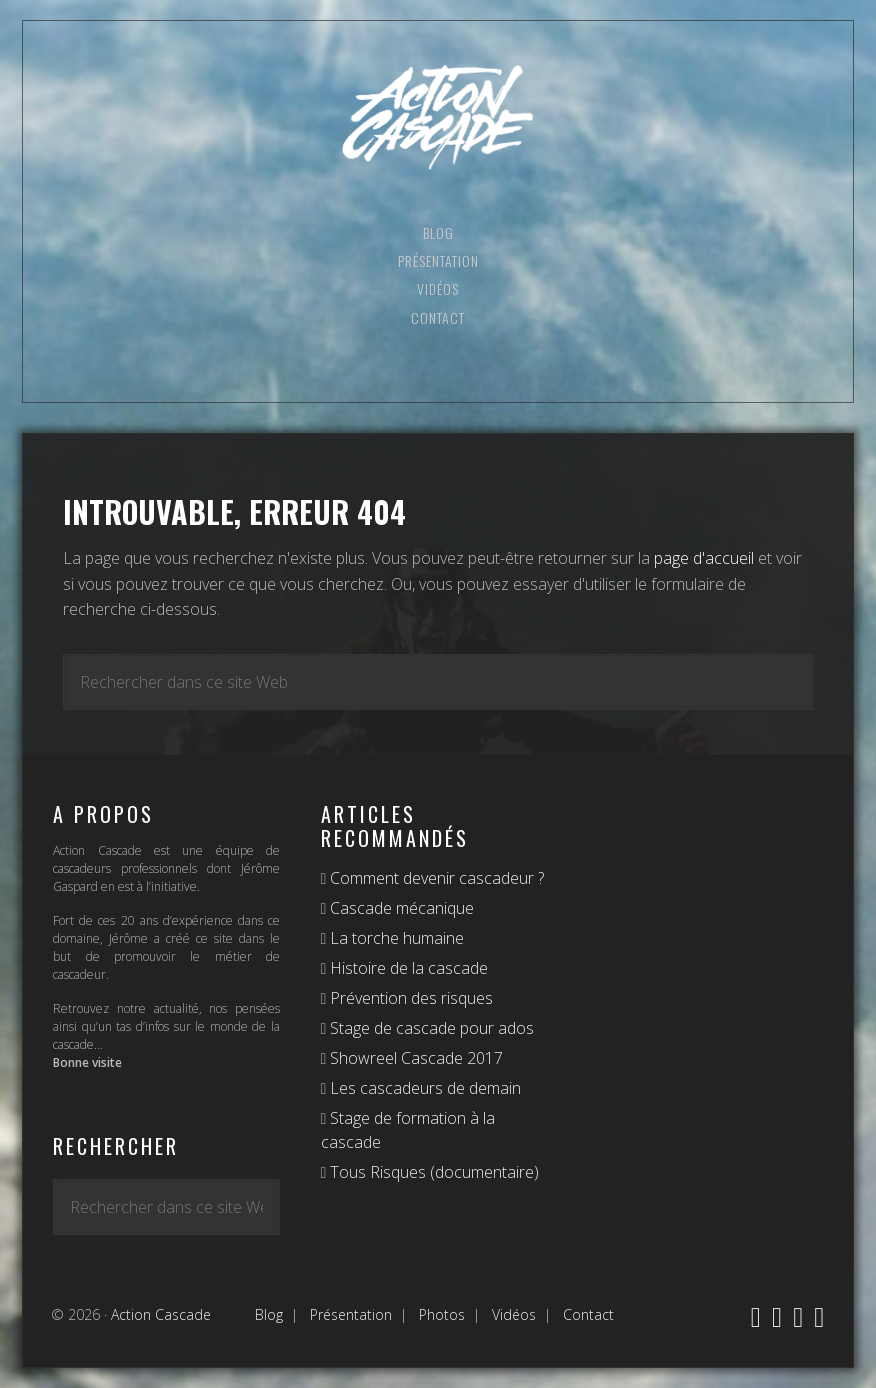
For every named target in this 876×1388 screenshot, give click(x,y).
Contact (588, 1314)
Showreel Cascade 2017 (414, 1058)
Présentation (351, 1314)
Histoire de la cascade (407, 968)
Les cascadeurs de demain (423, 1088)
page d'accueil (704, 558)
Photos (442, 1314)
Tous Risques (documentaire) (432, 1172)
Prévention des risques (409, 998)
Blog (269, 1314)
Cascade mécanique (400, 908)
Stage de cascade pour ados (430, 1028)
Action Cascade (438, 117)
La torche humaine (395, 938)
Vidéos (514, 1314)
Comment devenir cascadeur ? (435, 878)
